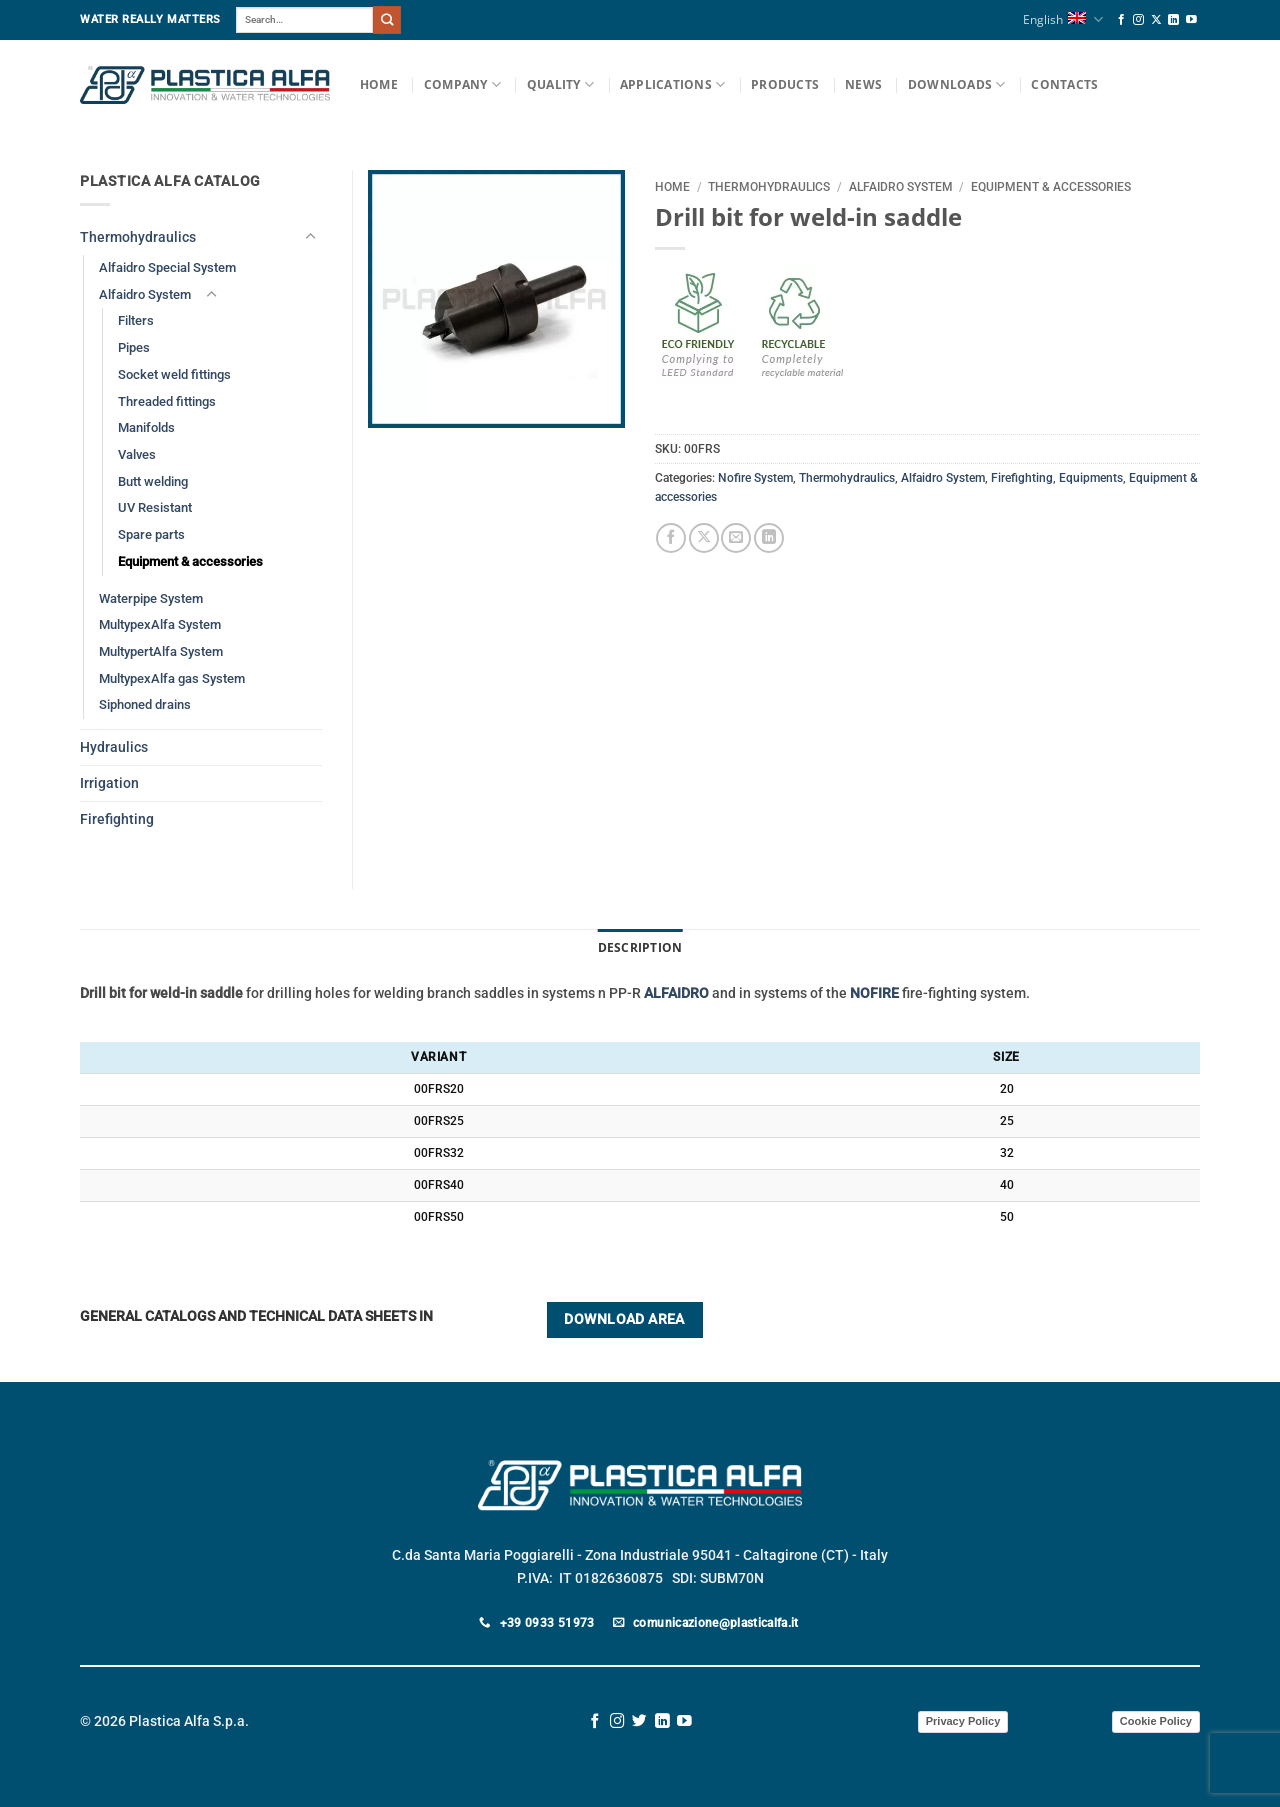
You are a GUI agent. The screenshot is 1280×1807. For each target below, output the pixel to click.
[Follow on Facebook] (1121, 20)
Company (462, 84)
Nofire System (755, 478)
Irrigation (109, 783)
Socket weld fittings (174, 374)
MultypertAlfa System (161, 651)
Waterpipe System (151, 598)
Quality (560, 84)
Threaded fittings (167, 401)
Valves (137, 454)
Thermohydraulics (769, 187)
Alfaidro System (901, 187)
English (1062, 19)
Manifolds (146, 427)
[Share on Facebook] (671, 538)
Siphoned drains (145, 704)
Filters (136, 320)
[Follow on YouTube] (1191, 20)
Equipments (1091, 478)
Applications (672, 84)
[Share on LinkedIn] (769, 538)
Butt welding (153, 481)
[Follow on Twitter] (639, 1722)
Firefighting (1022, 478)
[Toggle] (310, 237)
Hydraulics (114, 747)
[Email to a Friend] (736, 538)
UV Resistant (155, 507)
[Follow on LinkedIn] (1173, 20)
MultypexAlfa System (160, 624)
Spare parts (151, 534)
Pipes (134, 347)
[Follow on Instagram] (1138, 20)
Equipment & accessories (1051, 187)
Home (379, 84)
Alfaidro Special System (167, 267)
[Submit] (387, 19)
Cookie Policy (1156, 1721)
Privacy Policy (963, 1721)
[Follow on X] (1156, 20)
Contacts (1064, 84)
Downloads (957, 84)
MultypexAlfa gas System (172, 678)
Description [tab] (640, 947)
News (863, 84)
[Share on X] (704, 538)
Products (785, 84)
